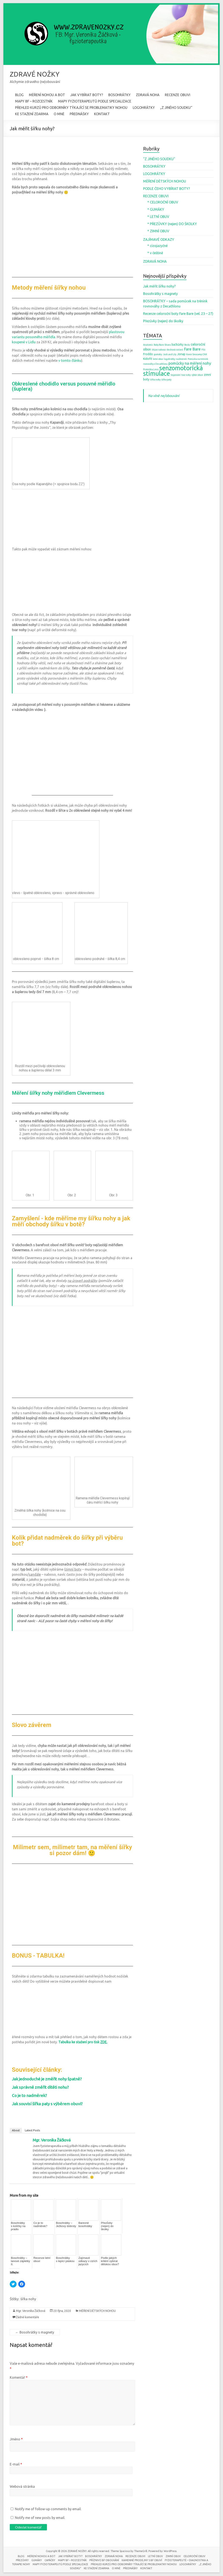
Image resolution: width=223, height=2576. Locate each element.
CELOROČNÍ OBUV (194, 2556)
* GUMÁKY (155, 210)
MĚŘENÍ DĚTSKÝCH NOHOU (97, 2311)
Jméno (16, 2439)
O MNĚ (59, 114)
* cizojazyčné (157, 246)
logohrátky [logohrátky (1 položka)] (169, 359)
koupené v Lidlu (24, 342)
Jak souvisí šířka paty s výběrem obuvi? (47, 2104)
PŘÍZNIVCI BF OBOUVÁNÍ (104, 2560)
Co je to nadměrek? (29, 2096)
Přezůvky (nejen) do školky (110, 2225)
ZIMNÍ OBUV (173, 2556)
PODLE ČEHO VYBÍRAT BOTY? (166, 189)
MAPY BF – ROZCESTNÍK (34, 102)
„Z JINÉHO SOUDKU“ (176, 108)
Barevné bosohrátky (84, 2225)
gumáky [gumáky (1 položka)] (158, 354)
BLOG (19, 95)
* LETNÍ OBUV (158, 217)
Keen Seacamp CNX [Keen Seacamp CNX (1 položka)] (196, 354)
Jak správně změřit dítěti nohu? (40, 2087)
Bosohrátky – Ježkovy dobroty (65, 2225)
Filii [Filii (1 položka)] (203, 350)
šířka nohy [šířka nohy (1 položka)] (155, 380)
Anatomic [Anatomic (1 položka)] (148, 345)
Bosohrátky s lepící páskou (64, 2260)
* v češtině (155, 253)
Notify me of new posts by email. (40, 2518)
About (16, 2130)
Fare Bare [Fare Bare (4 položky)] (192, 349)
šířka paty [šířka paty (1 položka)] (166, 380)
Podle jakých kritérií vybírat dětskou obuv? (109, 2261)
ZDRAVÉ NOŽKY (38, 74)
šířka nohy (28, 2299)
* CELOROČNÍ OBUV (162, 203)
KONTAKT (102, 114)
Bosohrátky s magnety (34, 2333)
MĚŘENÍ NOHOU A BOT (47, 95)
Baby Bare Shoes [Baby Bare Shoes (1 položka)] (162, 345)
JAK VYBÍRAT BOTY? (86, 95)
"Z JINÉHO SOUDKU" (159, 159)
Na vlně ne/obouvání (163, 396)
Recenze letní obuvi (41, 2260)
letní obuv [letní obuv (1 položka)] (158, 359)
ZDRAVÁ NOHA (147, 95)
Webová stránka (22, 2487)
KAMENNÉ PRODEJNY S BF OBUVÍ (142, 2560)
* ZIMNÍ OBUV (158, 231)
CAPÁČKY (50, 2560)
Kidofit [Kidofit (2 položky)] (147, 359)
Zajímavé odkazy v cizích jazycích (88, 2260)
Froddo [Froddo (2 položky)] (148, 354)
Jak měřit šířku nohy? (159, 287)
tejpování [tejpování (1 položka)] (176, 375)
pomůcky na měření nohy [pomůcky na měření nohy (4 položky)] (189, 364)
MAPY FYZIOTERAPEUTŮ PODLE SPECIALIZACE (94, 102)
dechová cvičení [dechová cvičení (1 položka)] (175, 350)
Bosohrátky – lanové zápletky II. (19, 2261)
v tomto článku (69, 361)
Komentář (19, 2378)
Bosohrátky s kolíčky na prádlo (17, 2226)
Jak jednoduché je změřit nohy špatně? (47, 2079)
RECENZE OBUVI (177, 95)
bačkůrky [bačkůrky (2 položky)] (177, 345)
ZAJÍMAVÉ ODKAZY (158, 240)
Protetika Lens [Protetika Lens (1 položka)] (150, 370)
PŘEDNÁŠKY (79, 114)
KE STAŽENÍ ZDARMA (31, 114)
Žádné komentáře (27, 2317)
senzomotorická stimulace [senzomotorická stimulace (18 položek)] (173, 371)
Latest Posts (32, 2130)
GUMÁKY (36, 2560)
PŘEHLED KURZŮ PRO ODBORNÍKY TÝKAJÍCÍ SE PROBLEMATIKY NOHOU (71, 108)
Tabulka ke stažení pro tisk (82, 2042)
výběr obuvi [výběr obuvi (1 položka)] (197, 375)
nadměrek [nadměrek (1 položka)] (181, 359)
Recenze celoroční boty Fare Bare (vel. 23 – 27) (178, 314)
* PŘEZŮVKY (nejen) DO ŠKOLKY (172, 224)
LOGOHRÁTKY (144, 108)
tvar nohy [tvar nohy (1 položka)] (186, 375)
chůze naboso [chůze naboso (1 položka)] (159, 350)
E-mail (16, 2465)
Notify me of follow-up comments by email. (48, 2509)
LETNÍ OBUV (155, 2556)
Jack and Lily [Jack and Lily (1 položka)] (169, 354)
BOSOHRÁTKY (119, 95)
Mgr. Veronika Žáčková (52, 2140)
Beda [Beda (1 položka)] (187, 345)
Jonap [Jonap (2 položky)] (181, 354)
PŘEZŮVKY (22, 2560)
